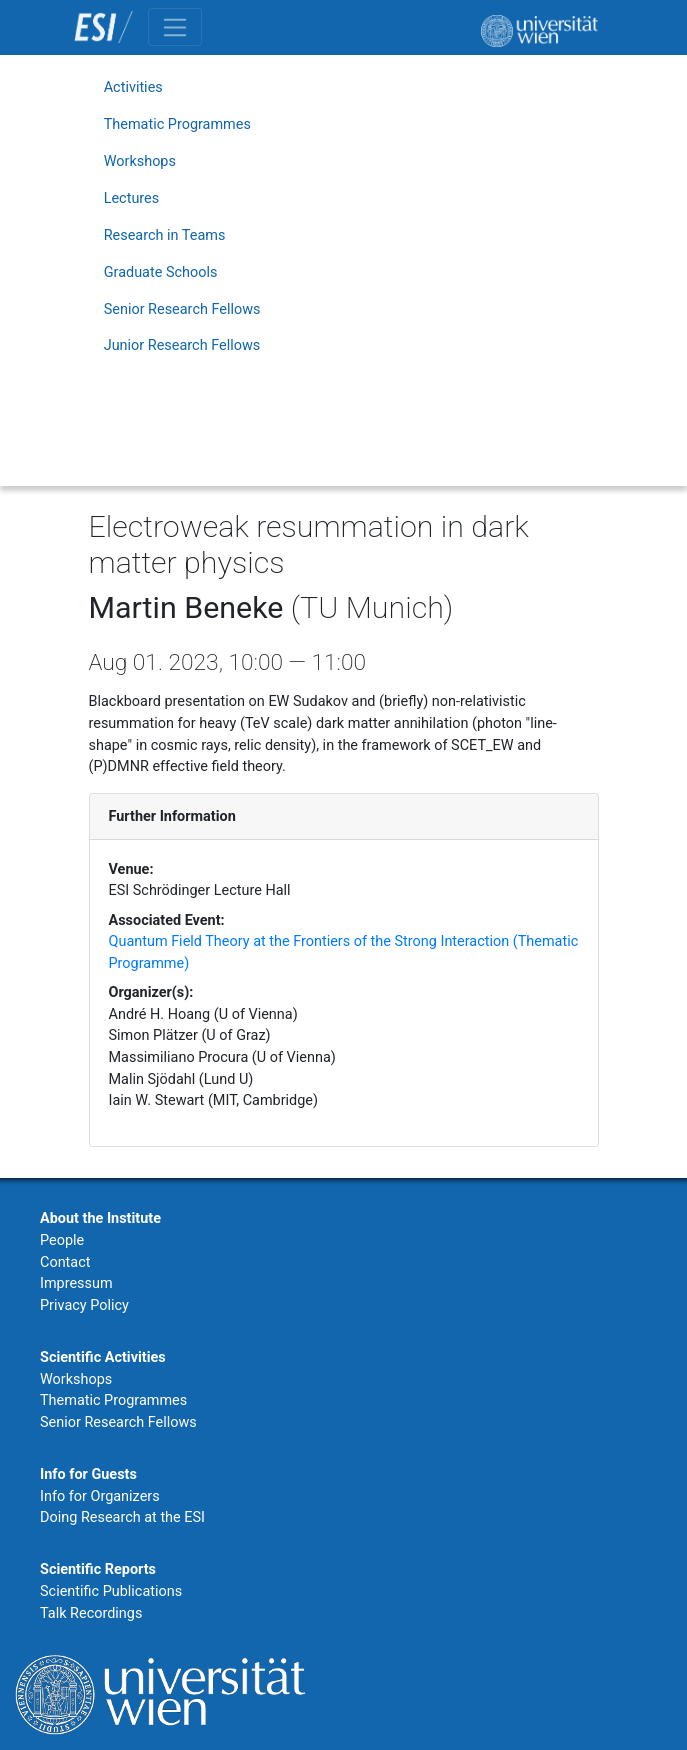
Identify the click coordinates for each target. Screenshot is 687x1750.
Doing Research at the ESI (122, 1517)
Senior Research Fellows (182, 309)
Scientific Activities (103, 1357)
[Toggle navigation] (174, 27)
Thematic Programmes (177, 124)
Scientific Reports (98, 1569)
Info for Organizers (100, 1496)
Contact (65, 1262)
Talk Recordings (91, 1613)
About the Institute (100, 1218)
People (62, 1240)
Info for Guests (88, 1474)
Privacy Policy (84, 1305)
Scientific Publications (111, 1591)
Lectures (132, 198)
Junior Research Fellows (182, 345)
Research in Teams (165, 235)
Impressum (76, 1283)
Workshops (140, 161)
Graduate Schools (161, 272)
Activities (133, 87)
